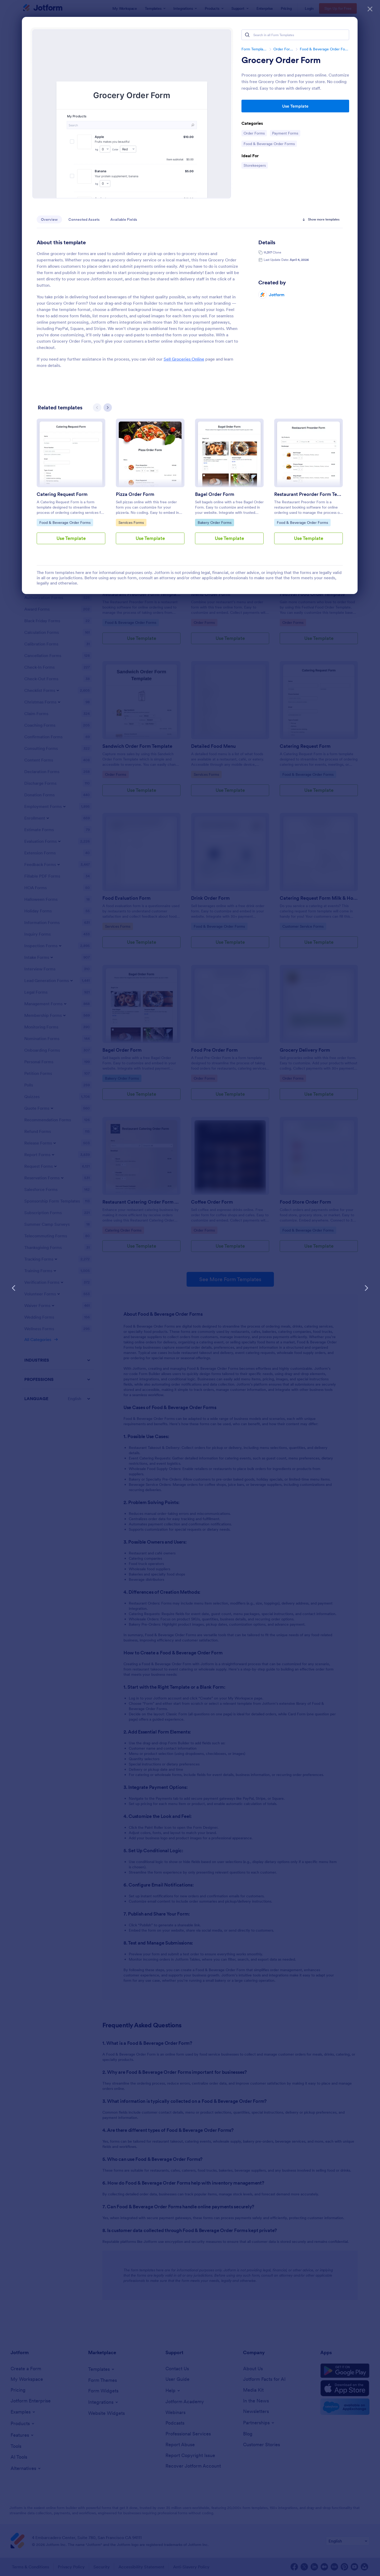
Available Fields (123, 219)
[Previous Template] (13, 1288)
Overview (49, 219)
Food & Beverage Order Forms (324, 49)
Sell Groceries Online (184, 359)
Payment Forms (285, 133)
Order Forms (283, 49)
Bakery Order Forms (214, 522)
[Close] (370, 8)
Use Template (295, 106)
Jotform (276, 294)
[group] (71, 485)
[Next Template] (366, 1288)
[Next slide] (107, 407)
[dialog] (190, 1288)
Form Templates (254, 49)
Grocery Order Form (281, 60)
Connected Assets (84, 219)
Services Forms (131, 522)
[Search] (247, 35)
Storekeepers (255, 165)
